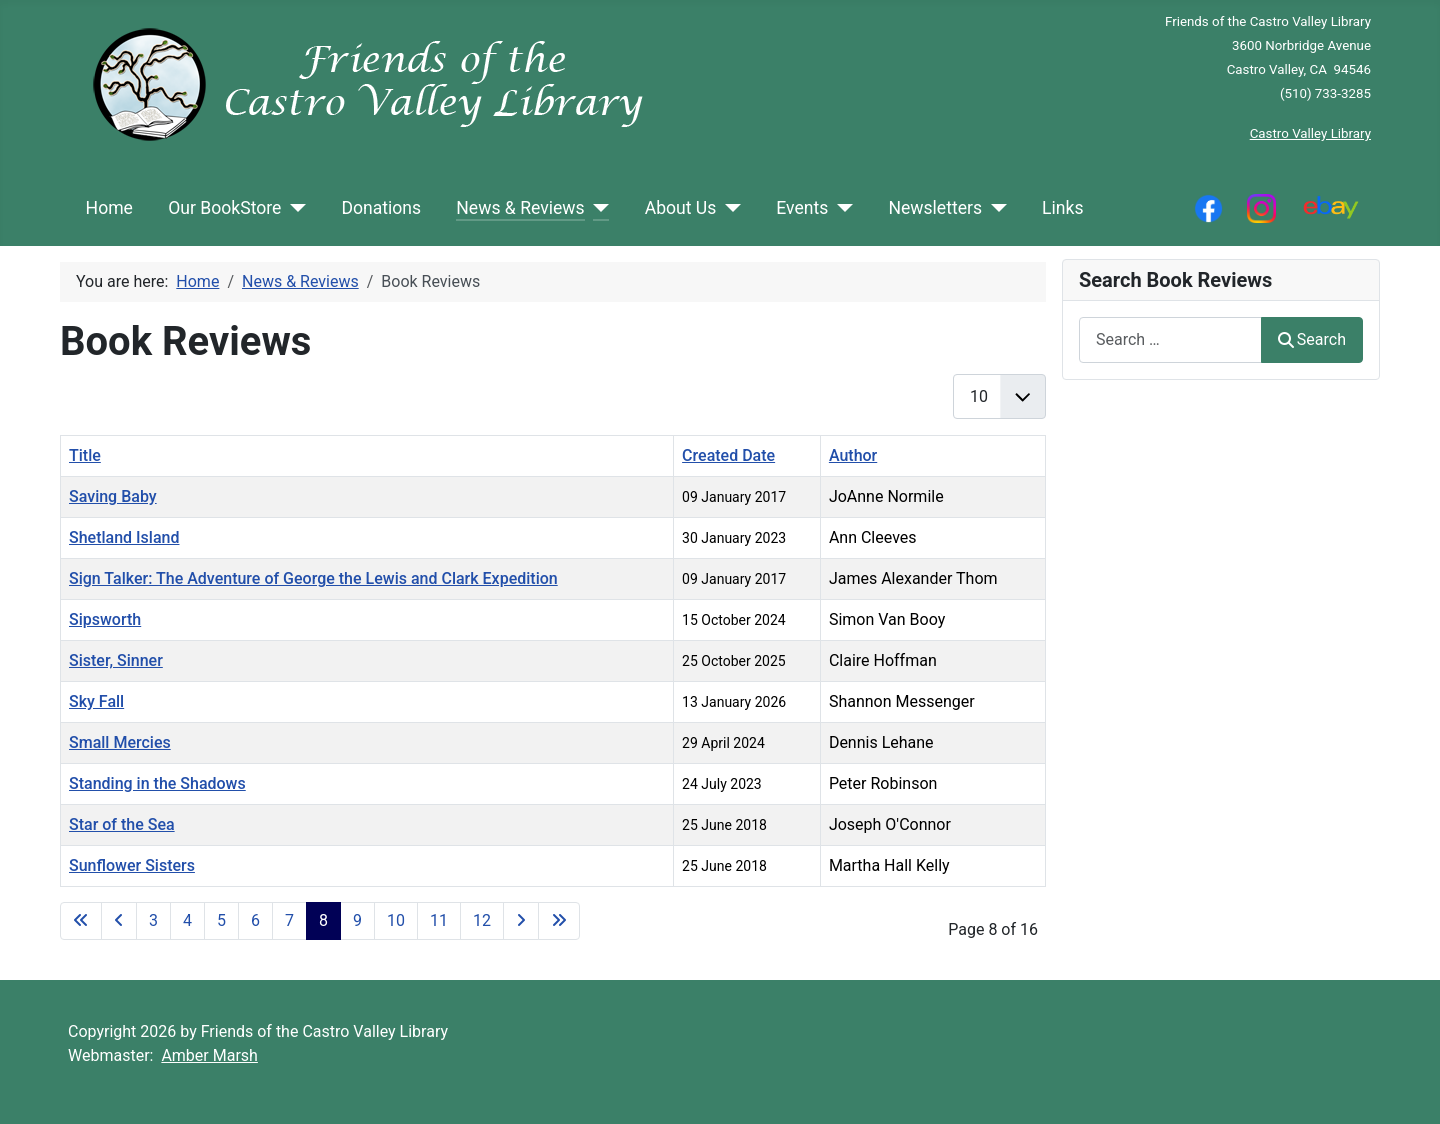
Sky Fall (96, 701)
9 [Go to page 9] (357, 920)
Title (85, 455)
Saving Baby (113, 496)
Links (1062, 208)
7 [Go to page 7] (289, 920)
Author (853, 455)
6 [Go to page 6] (255, 920)
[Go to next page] (521, 921)
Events (802, 208)
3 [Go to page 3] (153, 920)
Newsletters (935, 208)
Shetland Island (124, 537)
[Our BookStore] (293, 208)
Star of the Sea (122, 824)
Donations (381, 208)
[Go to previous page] (119, 921)
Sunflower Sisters (132, 865)
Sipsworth (105, 619)
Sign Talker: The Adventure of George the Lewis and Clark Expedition (313, 578)
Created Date (728, 455)
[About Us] (728, 208)
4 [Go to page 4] (187, 920)
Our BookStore (224, 208)
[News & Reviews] (597, 208)
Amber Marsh (209, 1055)
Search (1312, 339)
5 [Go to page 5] (221, 920)
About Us (681, 208)
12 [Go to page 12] (482, 920)
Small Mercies (120, 742)
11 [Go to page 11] (439, 920)
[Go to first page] (81, 921)
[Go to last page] (559, 921)
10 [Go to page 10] (396, 920)
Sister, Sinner (116, 660)
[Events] (840, 208)
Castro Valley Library (1310, 133)
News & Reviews (520, 208)
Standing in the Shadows (157, 783)
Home (109, 208)
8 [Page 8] (323, 920)
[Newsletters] (994, 208)
